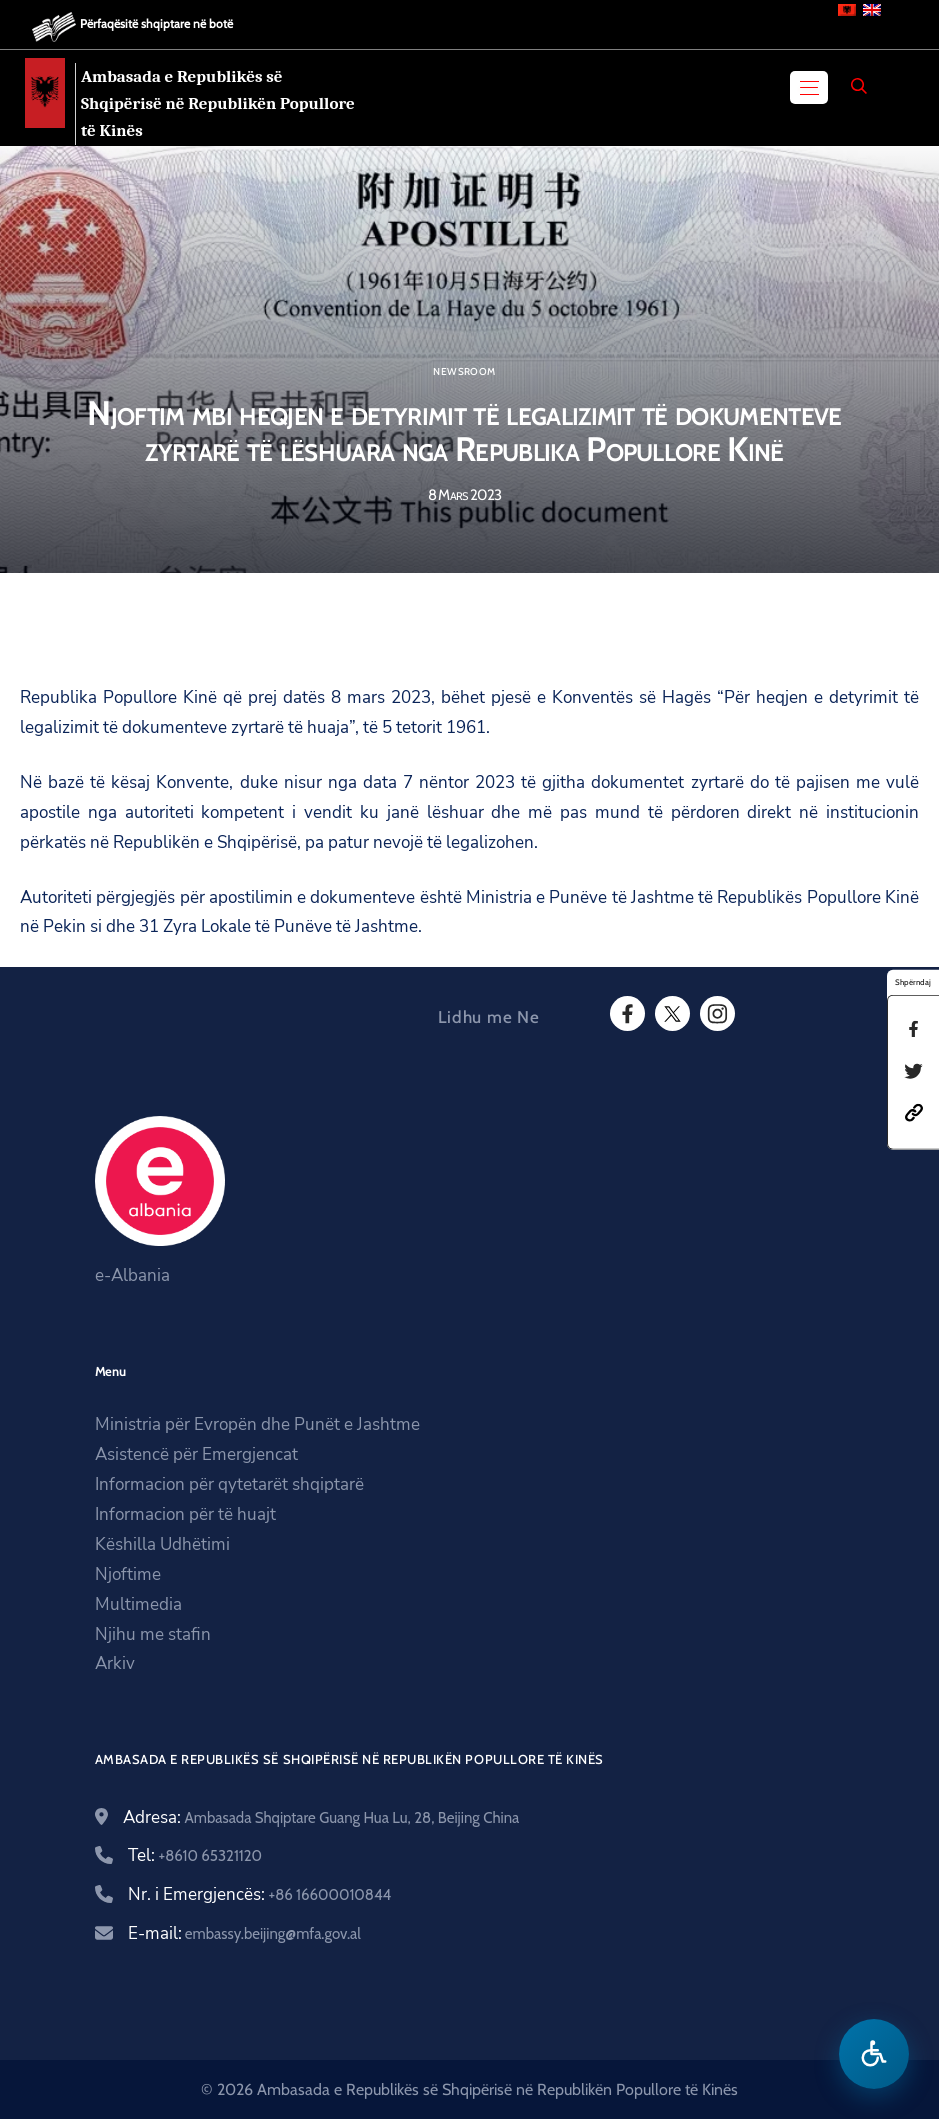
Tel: (195, 1855)
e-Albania (132, 1275)
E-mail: (244, 1933)
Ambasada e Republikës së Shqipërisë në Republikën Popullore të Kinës (218, 103)
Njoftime (128, 1574)
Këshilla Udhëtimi (162, 1544)
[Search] (859, 86)
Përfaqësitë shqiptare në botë (156, 23)
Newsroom (464, 372)
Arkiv (115, 1663)
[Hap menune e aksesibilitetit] (874, 2054)
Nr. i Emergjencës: (260, 1894)
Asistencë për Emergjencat (196, 1454)
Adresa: (321, 1817)
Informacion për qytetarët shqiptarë (229, 1484)
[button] (914, 1111)
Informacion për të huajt (185, 1514)
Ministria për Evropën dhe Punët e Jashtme (257, 1424)
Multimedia (138, 1604)
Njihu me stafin (153, 1634)
